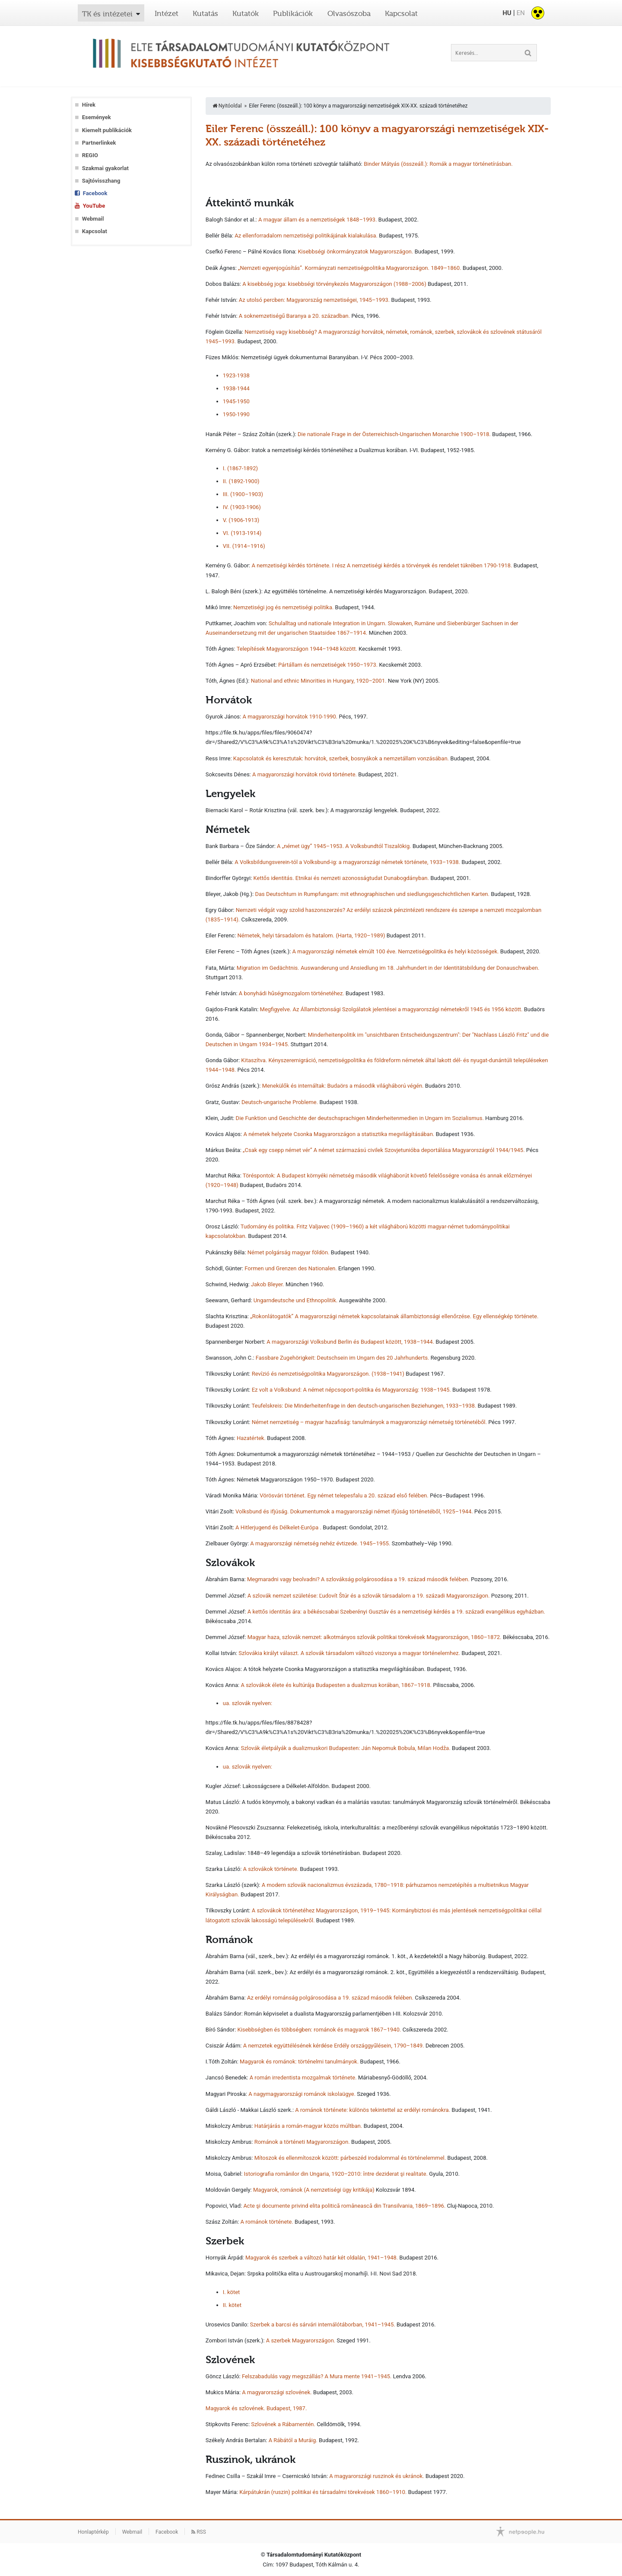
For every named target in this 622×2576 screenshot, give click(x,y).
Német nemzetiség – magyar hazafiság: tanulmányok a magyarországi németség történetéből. (369, 1422)
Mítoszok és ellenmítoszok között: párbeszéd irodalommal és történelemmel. (350, 2158)
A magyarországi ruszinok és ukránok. (376, 2476)
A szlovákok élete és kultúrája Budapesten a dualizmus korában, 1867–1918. (336, 1685)
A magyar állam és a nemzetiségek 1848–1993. (317, 219)
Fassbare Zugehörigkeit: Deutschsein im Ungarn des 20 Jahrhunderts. (342, 1357)
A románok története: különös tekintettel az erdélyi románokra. (372, 2110)
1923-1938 (236, 375)
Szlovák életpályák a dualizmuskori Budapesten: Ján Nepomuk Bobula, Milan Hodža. (345, 1748)
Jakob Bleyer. (267, 1284)
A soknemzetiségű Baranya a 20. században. (294, 316)
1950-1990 (236, 414)
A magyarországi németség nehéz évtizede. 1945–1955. (320, 1543)
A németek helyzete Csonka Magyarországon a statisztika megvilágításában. (338, 1134)
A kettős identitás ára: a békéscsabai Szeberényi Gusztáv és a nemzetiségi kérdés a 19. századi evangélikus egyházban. (396, 1611)
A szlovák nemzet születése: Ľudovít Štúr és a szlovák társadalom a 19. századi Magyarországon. (369, 1595)
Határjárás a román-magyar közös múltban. (308, 2126)
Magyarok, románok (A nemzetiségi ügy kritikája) (313, 2190)
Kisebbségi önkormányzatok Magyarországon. (355, 251)
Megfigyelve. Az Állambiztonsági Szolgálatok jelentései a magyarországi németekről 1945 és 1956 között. (392, 1009)
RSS (198, 2532)
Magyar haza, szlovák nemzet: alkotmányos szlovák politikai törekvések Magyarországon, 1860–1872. (374, 1637)
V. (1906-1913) (241, 520)
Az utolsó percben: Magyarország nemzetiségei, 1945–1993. (314, 300)
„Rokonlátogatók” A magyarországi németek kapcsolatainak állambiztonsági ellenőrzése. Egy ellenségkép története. (394, 1316)
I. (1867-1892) (240, 468)
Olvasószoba (349, 13)
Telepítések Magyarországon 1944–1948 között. (297, 649)
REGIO (90, 155)
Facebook (95, 193)
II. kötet (232, 2305)
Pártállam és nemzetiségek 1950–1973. (328, 664)
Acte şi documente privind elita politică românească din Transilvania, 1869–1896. (344, 2206)
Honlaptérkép (93, 2532)
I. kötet (231, 2292)
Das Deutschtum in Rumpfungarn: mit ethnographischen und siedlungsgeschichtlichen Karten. (372, 894)
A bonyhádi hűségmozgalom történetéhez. (291, 993)
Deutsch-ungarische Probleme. (279, 1102)
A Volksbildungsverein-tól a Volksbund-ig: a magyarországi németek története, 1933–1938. (347, 862)
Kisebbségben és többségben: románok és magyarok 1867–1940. (319, 2029)
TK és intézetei (107, 13)
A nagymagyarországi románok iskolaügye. (301, 2094)
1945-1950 (236, 401)
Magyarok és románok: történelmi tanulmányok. (299, 2061)
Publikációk (293, 13)
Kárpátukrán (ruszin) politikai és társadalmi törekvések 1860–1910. (322, 2492)
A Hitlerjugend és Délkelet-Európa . (278, 1527)
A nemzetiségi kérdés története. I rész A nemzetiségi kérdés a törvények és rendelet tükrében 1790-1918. (382, 565)
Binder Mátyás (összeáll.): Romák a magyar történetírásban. (438, 164)
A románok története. (267, 2221)
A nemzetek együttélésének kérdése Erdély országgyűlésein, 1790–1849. (333, 2045)
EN (521, 13)
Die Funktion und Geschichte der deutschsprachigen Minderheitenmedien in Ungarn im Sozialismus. (360, 1118)
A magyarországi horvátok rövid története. (304, 774)
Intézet (166, 13)
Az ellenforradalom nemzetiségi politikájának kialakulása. (306, 235)
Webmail (93, 219)
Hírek (88, 105)
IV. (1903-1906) (242, 507)
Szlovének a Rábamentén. (283, 2424)
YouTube (94, 206)
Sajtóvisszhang (101, 181)
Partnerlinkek (99, 143)
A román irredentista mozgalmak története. (303, 2077)
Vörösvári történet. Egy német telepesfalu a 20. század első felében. (344, 1495)
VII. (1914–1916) (244, 546)
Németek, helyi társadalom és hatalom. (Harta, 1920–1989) (311, 935)
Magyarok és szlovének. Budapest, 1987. (256, 2408)
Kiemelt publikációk (107, 130)
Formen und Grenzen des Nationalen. (290, 1268)
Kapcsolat (401, 13)
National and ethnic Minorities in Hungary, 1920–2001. (319, 680)
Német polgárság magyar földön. (289, 1252)
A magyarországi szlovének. (276, 2392)
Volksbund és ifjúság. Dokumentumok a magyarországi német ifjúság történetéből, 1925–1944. (354, 1511)
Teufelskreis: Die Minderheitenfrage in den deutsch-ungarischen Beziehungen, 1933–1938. (363, 1405)
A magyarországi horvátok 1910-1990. (289, 716)
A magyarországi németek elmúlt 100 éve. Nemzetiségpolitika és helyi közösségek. (395, 951)
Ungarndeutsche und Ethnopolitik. (296, 1300)
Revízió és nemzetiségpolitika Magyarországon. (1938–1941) (328, 1373)
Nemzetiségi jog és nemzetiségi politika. (283, 607)
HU (506, 13)
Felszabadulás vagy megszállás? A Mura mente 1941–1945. (317, 2376)
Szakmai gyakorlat (105, 168)
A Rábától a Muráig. (293, 2440)
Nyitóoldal (227, 106)
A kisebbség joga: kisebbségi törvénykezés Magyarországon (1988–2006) (334, 284)
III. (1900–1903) (243, 494)
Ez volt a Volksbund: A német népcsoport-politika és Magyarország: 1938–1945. (351, 1389)
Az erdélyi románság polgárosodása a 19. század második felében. (330, 1997)
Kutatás (205, 13)
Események (96, 117)
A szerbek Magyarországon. (301, 2340)
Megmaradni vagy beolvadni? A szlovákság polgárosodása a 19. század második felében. (358, 1579)
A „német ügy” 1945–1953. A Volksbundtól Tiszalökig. (344, 846)
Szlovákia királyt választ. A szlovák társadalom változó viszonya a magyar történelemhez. (349, 1653)
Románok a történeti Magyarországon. (302, 2142)
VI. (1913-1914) (242, 533)
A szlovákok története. (271, 1869)
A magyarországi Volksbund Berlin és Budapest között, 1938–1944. (350, 1342)
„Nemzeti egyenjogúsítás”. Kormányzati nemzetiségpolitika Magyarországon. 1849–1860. (349, 268)
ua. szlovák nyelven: (247, 1703)
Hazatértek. (251, 1438)
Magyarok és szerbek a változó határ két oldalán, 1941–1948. (321, 2257)
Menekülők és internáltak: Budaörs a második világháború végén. (343, 1085)
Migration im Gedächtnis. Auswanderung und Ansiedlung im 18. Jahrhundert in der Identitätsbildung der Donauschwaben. (388, 968)
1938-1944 (236, 388)
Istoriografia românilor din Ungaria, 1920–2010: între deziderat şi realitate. (336, 2174)
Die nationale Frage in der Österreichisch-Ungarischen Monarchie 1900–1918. (394, 434)
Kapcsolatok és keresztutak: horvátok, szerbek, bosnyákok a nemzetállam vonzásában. (341, 758)
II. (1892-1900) (241, 481)
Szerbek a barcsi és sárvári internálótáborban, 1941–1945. (322, 2324)
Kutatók (245, 13)
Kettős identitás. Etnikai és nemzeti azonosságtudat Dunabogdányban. (341, 878)
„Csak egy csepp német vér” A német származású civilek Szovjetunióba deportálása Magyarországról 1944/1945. (384, 1150)
